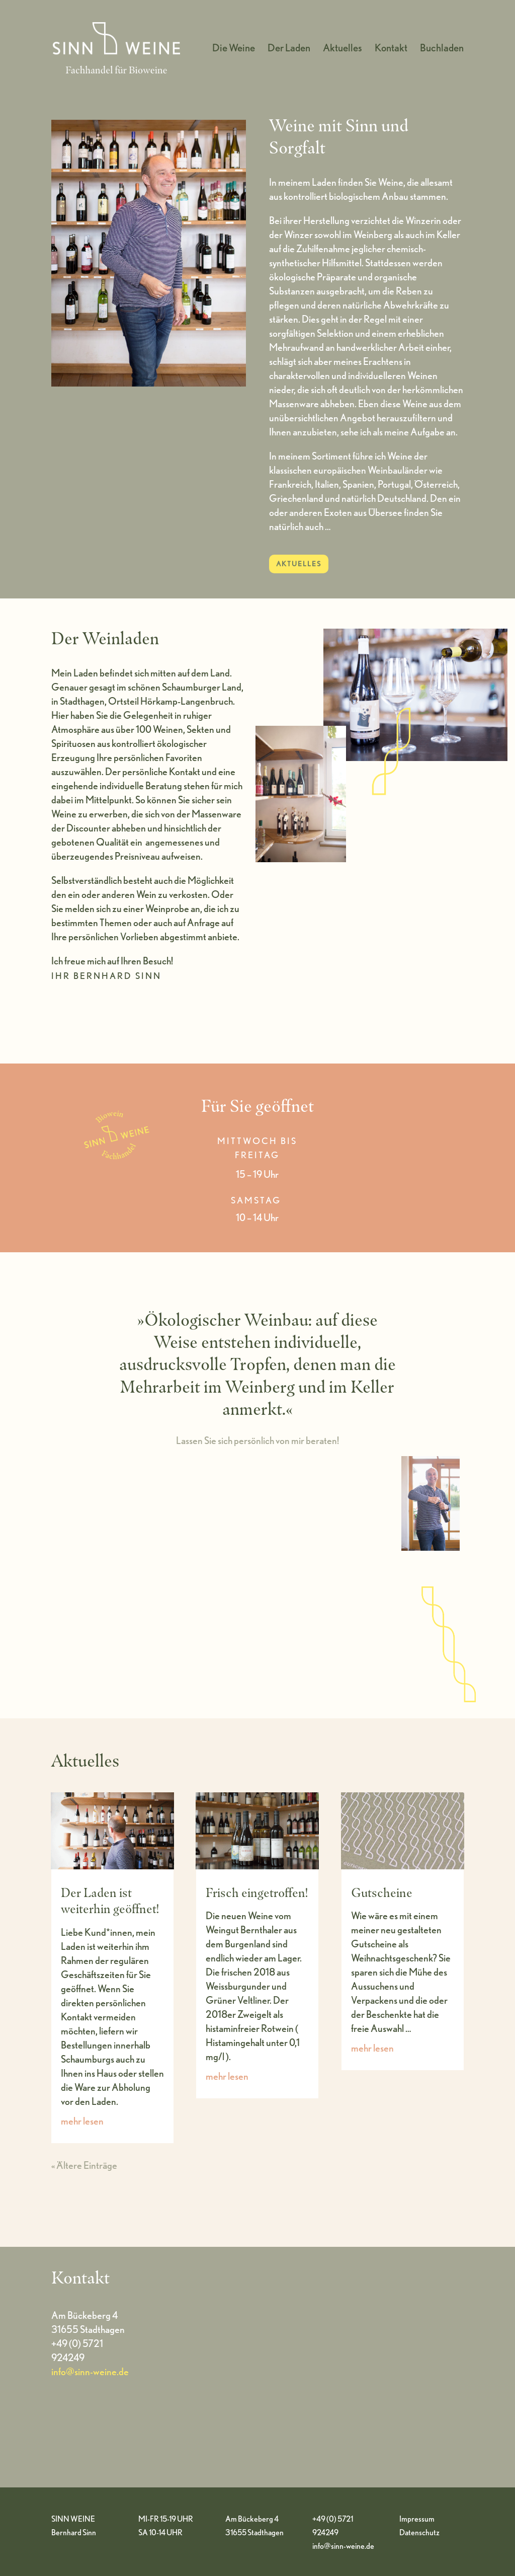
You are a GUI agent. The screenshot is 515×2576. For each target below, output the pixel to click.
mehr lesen (82, 2121)
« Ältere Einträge (84, 2165)
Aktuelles (342, 49)
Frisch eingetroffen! (257, 1892)
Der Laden (289, 49)
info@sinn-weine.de (90, 2372)
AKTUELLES (298, 564)
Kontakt (391, 49)
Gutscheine (381, 1892)
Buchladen (442, 49)
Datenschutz (419, 2532)
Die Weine (233, 49)
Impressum (417, 2519)
